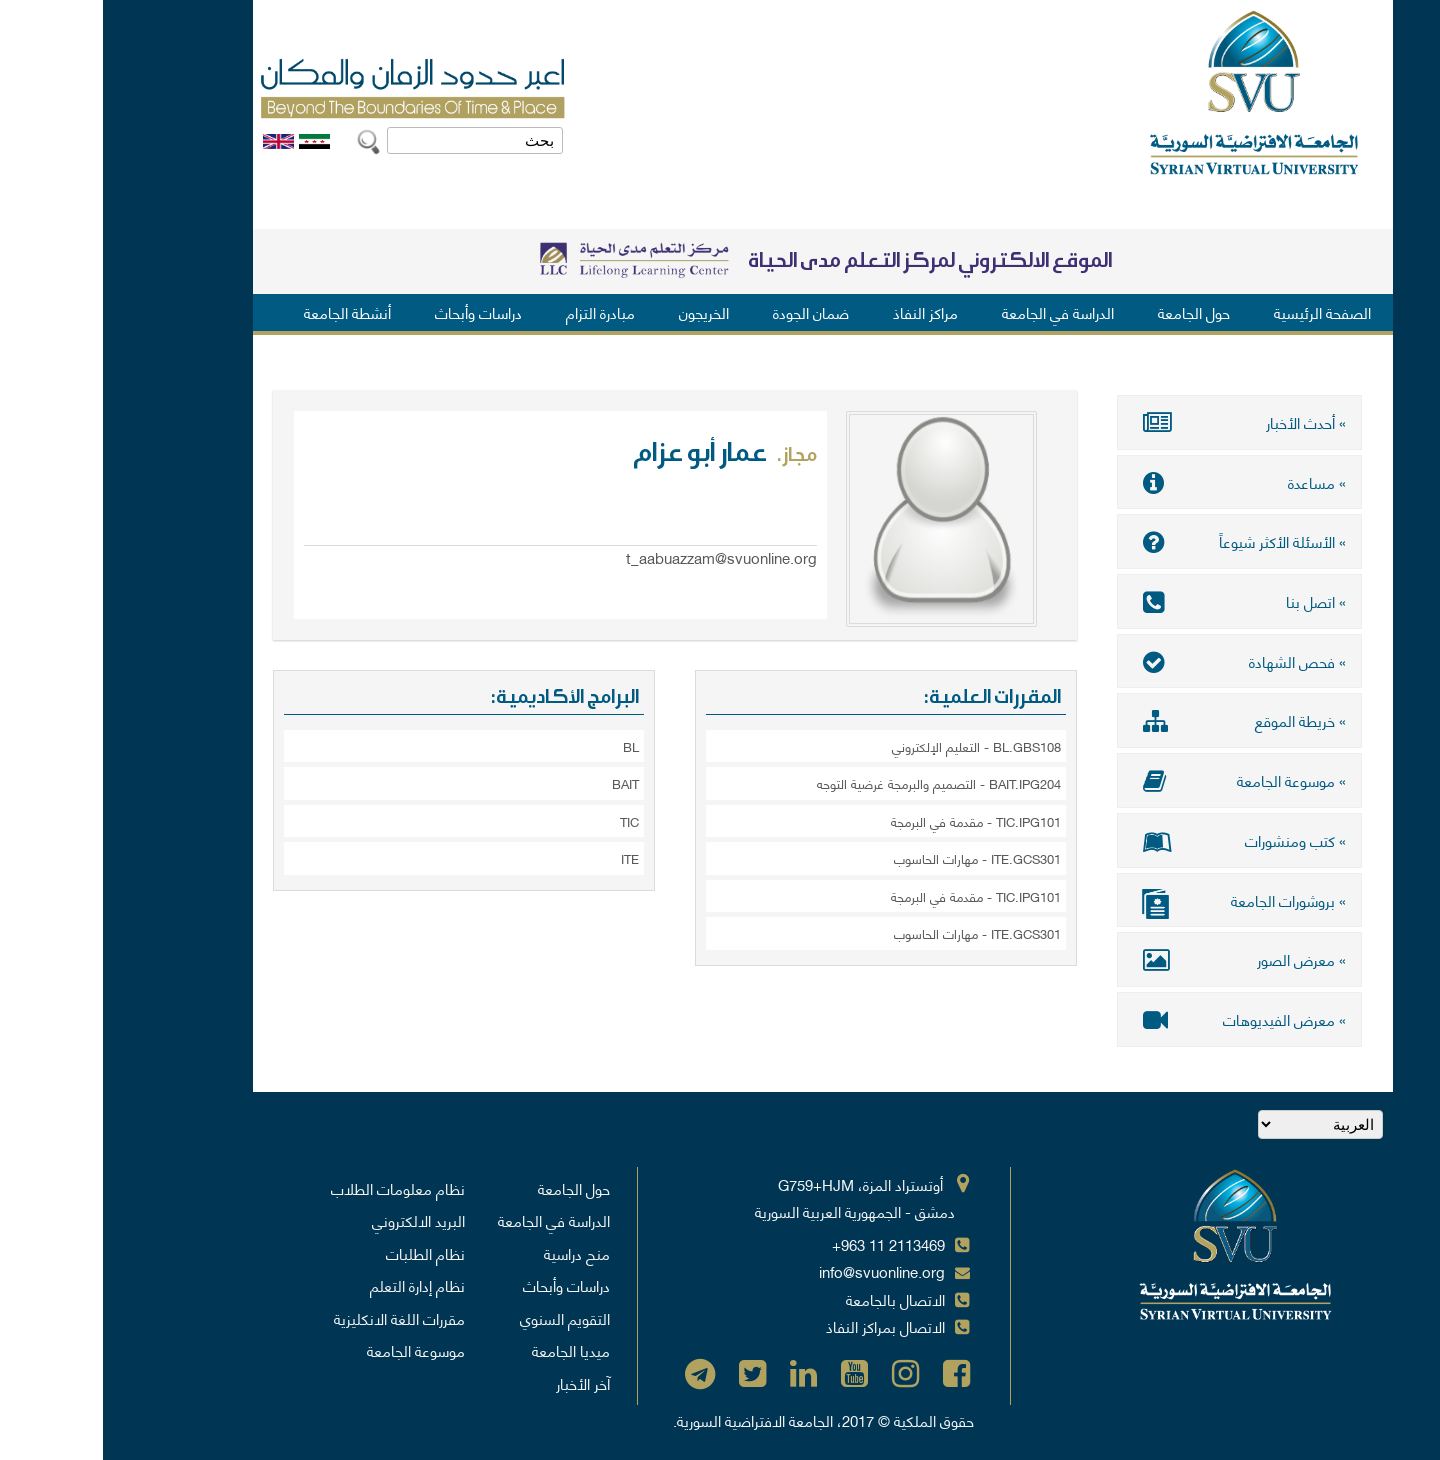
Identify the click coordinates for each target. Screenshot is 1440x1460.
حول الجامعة (1091, 312)
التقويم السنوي (462, 1316)
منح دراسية (474, 1251)
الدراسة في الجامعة (955, 312)
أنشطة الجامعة (244, 312)
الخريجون (601, 312)
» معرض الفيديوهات (1136, 1017)
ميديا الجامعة (468, 1348)
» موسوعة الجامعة (1136, 779)
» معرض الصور (1136, 958)
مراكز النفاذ (822, 312)
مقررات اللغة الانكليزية (296, 1316)
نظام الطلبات (322, 1251)
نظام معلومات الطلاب (295, 1186)
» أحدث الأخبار (1136, 422)
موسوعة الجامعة (313, 1348)
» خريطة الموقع (1136, 720)
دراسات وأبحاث (375, 312)
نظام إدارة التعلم (314, 1283)
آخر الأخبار (480, 1381)
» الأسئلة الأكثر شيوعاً (1136, 541)
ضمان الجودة (708, 312)
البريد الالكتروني (315, 1218)
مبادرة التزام (497, 312)
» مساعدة (1136, 482)
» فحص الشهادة (1136, 660)
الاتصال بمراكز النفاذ (782, 1324)
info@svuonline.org (779, 1269)
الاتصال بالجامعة (792, 1297)
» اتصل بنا (1136, 601)
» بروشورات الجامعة (1136, 900)
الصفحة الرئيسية (1219, 312)
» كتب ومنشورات (1136, 839)
